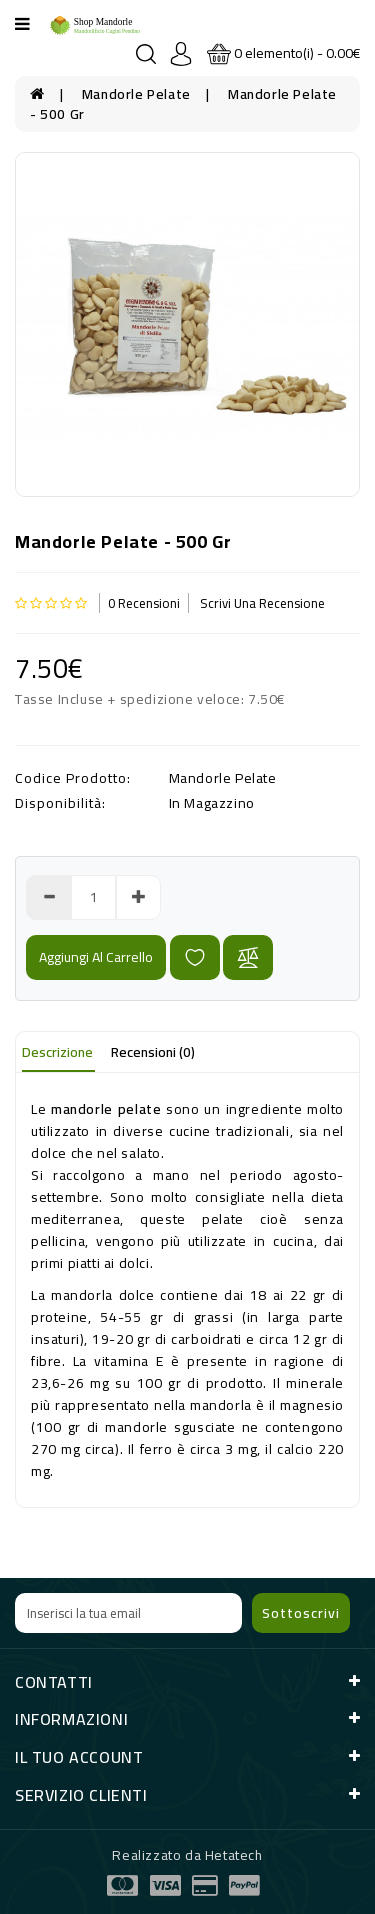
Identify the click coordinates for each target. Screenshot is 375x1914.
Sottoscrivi (301, 1613)
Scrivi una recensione (262, 603)
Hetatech (234, 1855)
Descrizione (57, 1052)
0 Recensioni (144, 603)
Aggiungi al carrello (96, 957)
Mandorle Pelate (136, 94)
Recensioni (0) (153, 1052)
